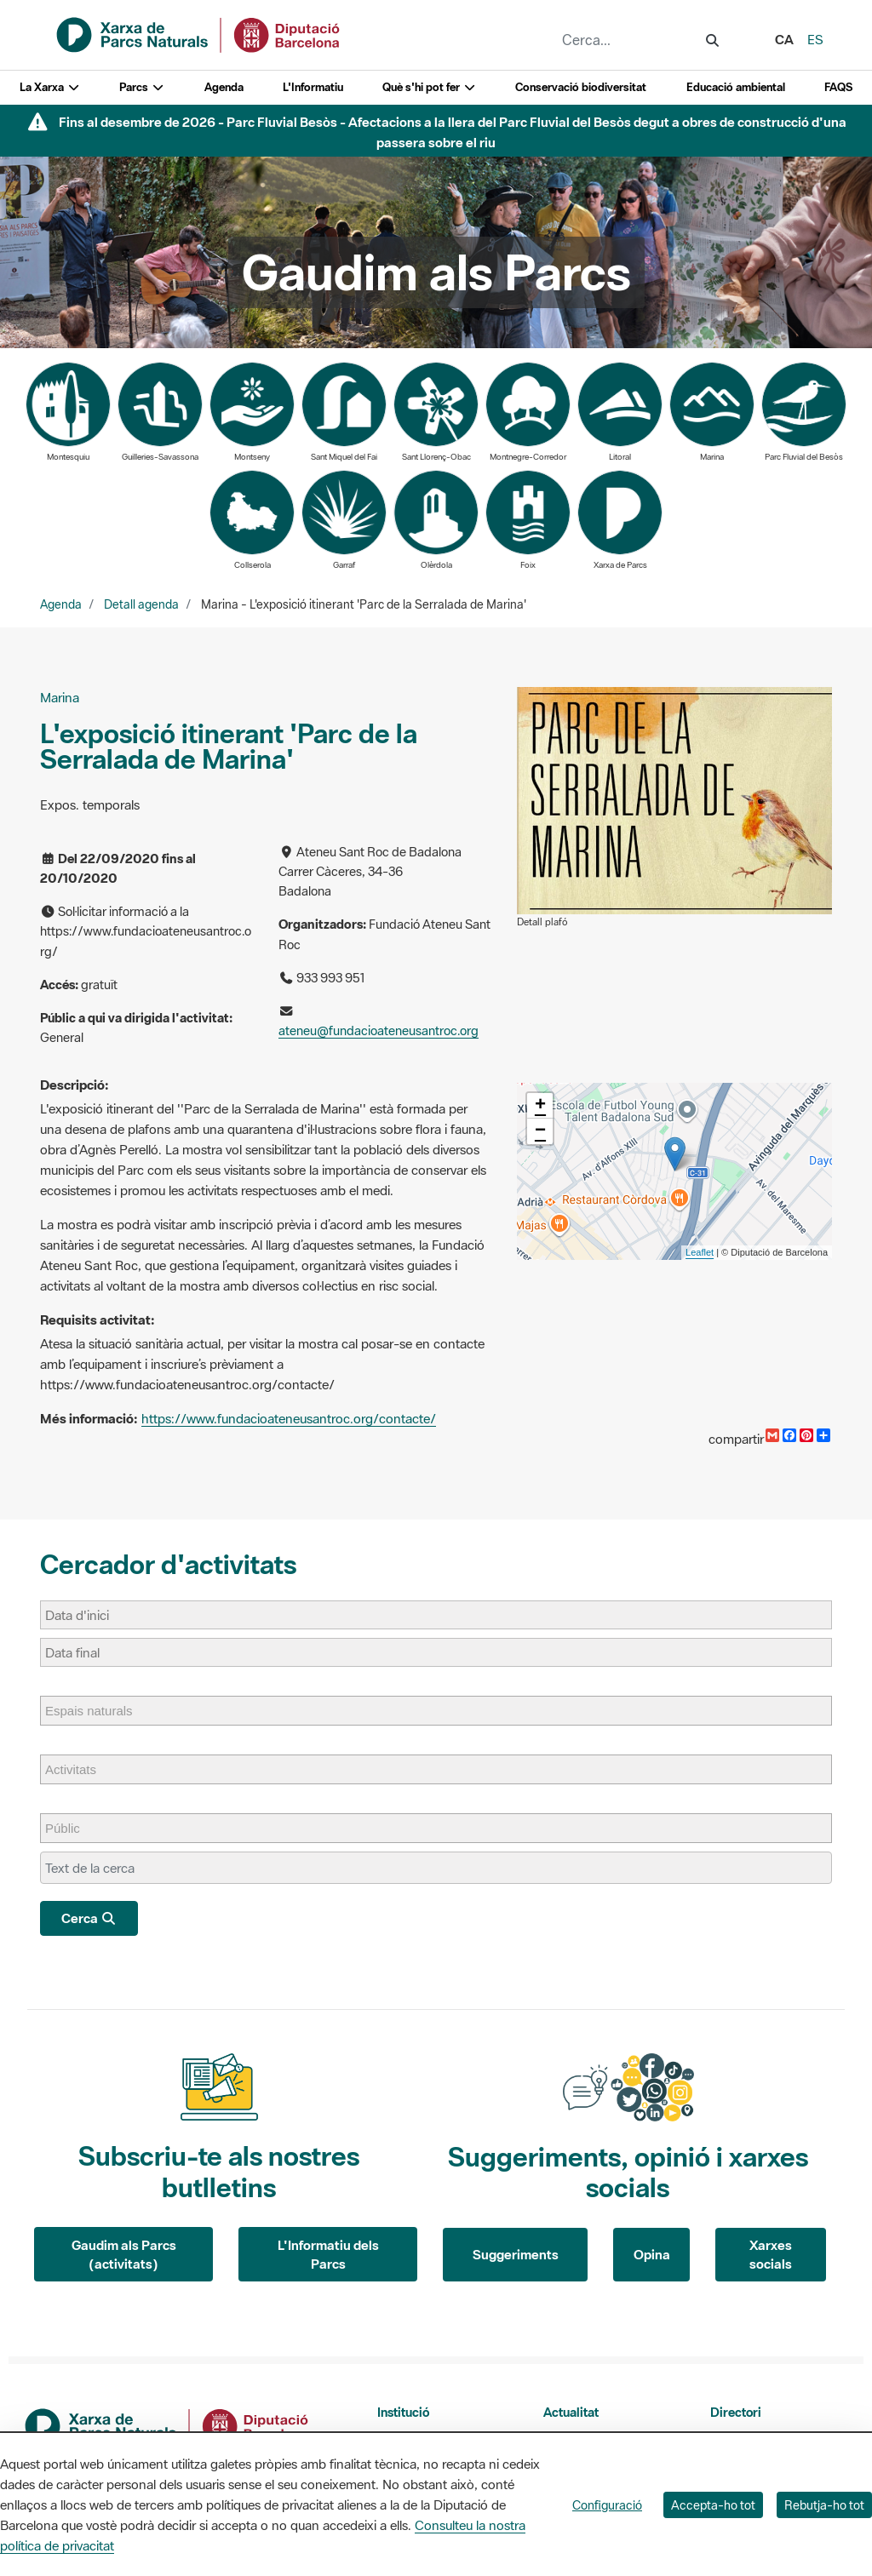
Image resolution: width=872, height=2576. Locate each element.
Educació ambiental (735, 87)
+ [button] (540, 1106)
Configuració (607, 2505)
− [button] (540, 1131)
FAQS (838, 87)
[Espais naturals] (97, 1710)
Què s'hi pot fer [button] (429, 87)
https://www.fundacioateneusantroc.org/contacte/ (288, 1418)
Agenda (224, 87)
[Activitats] (79, 1769)
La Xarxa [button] (50, 87)
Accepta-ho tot (713, 2505)
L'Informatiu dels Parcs (328, 2254)
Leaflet (700, 1252)
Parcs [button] (141, 87)
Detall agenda (141, 604)
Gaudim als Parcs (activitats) (124, 2254)
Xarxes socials (770, 2254)
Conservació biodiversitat (580, 87)
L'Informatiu (313, 87)
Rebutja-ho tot (824, 2505)
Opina (652, 2254)
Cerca (89, 1917)
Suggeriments (516, 2254)
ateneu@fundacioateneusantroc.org (378, 1030)
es (815, 39)
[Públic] (71, 1828)
